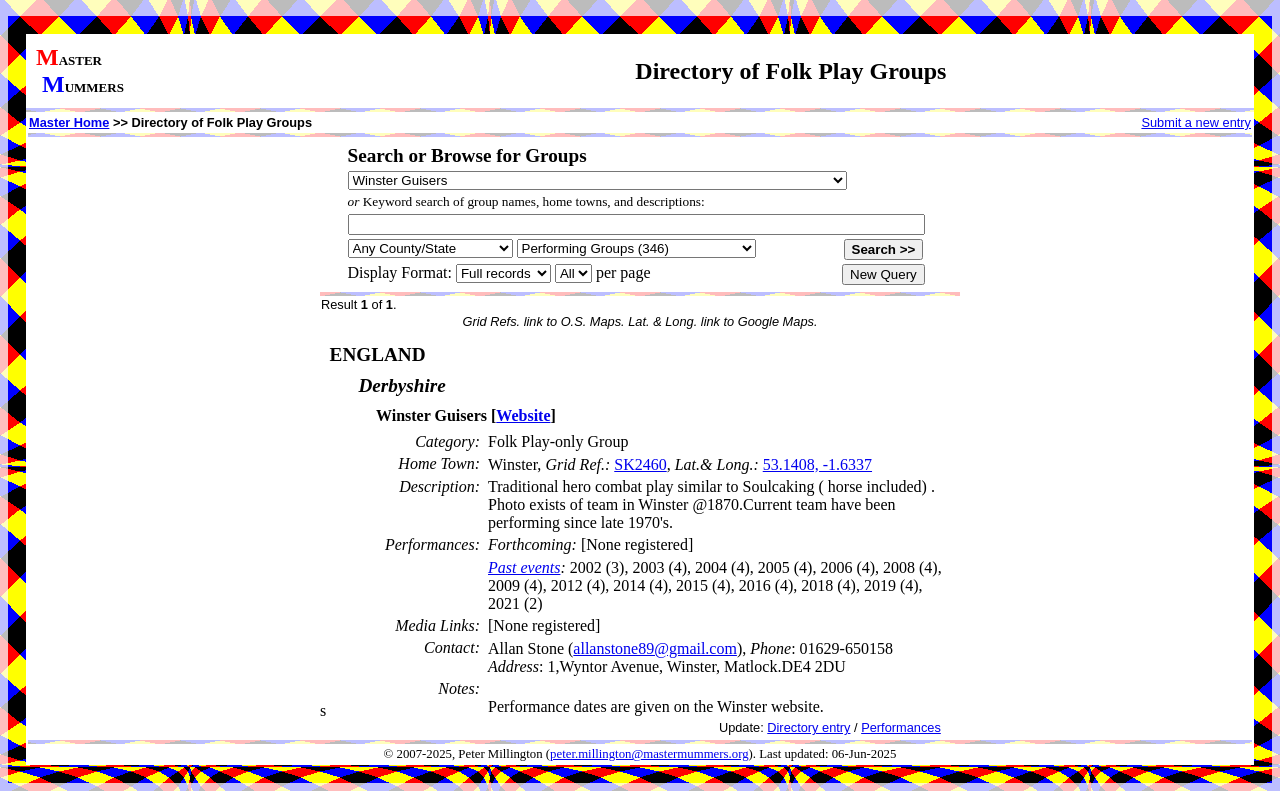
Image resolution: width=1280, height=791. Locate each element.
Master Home (69, 122)
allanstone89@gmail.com (655, 648)
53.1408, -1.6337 (817, 464)
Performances (901, 727)
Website (523, 415)
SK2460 (640, 464)
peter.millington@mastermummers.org (649, 754)
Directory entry (808, 727)
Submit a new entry (1196, 122)
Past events (524, 567)
